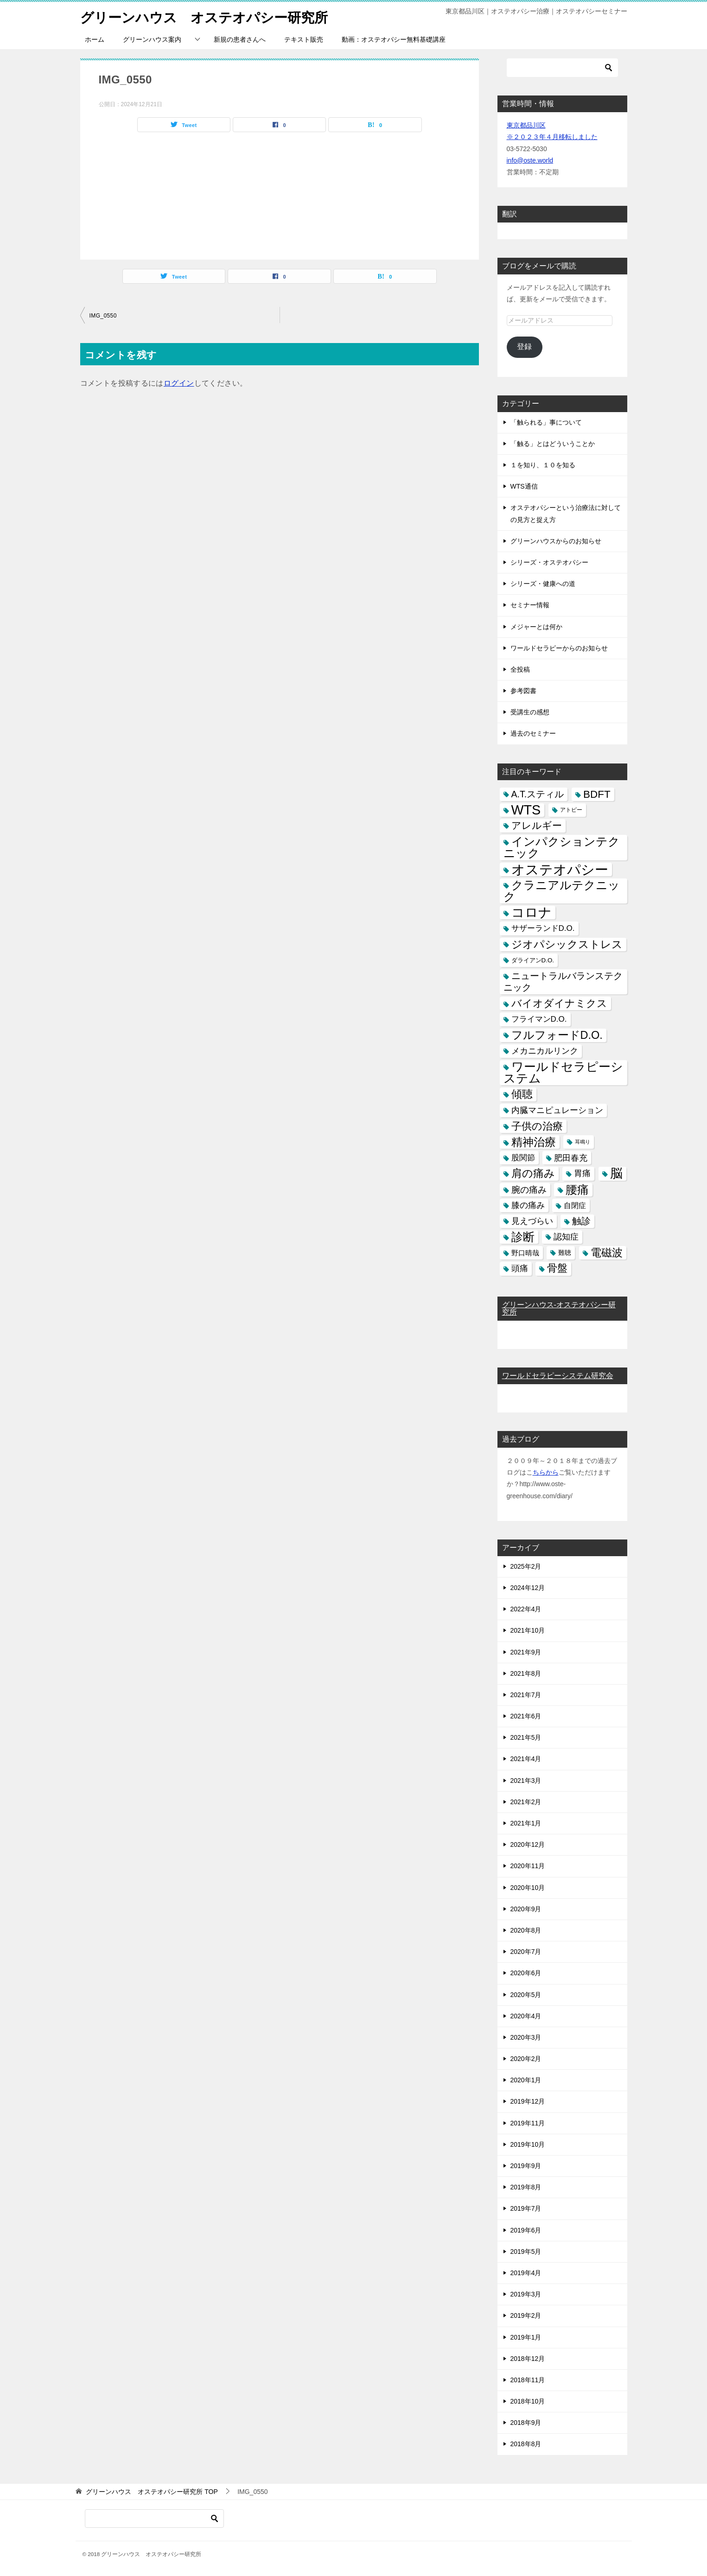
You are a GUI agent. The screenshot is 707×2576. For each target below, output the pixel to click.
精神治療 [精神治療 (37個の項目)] (533, 1142)
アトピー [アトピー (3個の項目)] (571, 810)
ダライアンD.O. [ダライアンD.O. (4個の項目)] (532, 960)
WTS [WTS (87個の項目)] (526, 810)
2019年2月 (525, 2315)
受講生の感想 (529, 712)
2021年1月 (525, 1823)
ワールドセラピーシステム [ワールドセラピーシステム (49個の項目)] (563, 1072)
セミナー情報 (529, 605)
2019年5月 (525, 2251)
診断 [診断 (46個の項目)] (523, 1236)
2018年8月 (525, 2444)
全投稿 (520, 669)
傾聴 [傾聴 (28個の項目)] (522, 1094)
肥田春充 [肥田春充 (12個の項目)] (570, 1158)
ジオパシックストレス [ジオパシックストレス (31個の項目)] (567, 944)
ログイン (179, 383)
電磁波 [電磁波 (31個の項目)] (607, 1253)
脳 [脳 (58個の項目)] (616, 1173)
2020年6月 (525, 1973)
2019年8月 (525, 2187)
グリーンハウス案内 (152, 39)
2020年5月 (525, 1994)
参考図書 (523, 690)
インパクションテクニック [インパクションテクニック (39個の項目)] (561, 847)
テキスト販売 (303, 39)
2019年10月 (527, 2144)
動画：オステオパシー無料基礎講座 (394, 39)
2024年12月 (527, 1587)
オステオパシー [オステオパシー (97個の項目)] (559, 869)
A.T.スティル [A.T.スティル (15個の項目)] (537, 794)
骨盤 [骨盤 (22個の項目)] (557, 1268)
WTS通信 (524, 486)
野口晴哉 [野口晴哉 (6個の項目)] (525, 1253)
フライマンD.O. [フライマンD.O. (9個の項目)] (539, 1019)
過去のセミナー (533, 733)
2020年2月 (525, 2058)
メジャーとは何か (536, 626)
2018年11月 (527, 2380)
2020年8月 (525, 1930)
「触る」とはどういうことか (552, 443)
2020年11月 (527, 1866)
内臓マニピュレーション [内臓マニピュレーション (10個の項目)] (557, 1109)
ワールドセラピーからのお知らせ (559, 648)
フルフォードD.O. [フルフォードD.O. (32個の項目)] (557, 1035)
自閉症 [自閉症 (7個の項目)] (575, 1205)
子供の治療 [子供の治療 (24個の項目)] (537, 1126)
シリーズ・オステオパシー (549, 562)
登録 (524, 346)
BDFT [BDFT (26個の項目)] (597, 794)
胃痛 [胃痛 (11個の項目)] (582, 1173)
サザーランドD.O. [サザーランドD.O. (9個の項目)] (543, 928)
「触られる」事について (546, 422)
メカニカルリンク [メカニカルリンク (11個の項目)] (544, 1051)
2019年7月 (525, 2208)
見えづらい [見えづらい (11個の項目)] (532, 1221)
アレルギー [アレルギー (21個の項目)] (536, 825)
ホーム (94, 39)
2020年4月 (525, 2016)
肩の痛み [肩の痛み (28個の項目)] (533, 1173)
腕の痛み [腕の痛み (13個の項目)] (529, 1189)
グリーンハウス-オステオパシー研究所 (559, 1308)
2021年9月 (525, 1651)
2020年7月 (525, 1951)
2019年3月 (525, 2294)
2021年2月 (525, 1802)
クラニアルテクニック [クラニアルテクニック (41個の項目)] (561, 891)
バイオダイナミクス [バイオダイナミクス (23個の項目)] (559, 1003)
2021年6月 (525, 1716)
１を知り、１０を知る (542, 465)
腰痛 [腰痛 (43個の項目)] (577, 1189)
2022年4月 (525, 1609)
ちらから (546, 1472)
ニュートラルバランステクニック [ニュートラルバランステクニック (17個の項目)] (563, 981)
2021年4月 (525, 1758)
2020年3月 (525, 2037)
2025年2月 (525, 1566)
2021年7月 (525, 1694)
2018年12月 (527, 2358)
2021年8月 (525, 1673)
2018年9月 (525, 2422)
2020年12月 (527, 1844)
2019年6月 (525, 2229)
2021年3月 (525, 1780)
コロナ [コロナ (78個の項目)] (531, 912)
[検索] (562, 67)
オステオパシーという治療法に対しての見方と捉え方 (565, 513)
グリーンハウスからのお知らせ (555, 541)
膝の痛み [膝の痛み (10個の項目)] (528, 1205)
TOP (151, 2491)
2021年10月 (527, 1630)
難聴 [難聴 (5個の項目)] (564, 1252)
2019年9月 (525, 2165)
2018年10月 (527, 2401)
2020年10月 (527, 1887)
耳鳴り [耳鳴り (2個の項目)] (582, 1142)
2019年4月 (525, 2273)
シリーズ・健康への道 (542, 583)
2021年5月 (525, 1737)
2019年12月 (527, 2101)
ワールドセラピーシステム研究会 (557, 1376)
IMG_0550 (103, 315)
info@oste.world (530, 160)
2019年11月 (527, 2123)
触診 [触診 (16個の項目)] (581, 1221)
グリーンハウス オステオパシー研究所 (208, 16)
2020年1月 (525, 2080)
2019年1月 (525, 2337)
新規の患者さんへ (240, 39)
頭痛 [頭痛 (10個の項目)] (519, 1268)
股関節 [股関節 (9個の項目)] (523, 1157)
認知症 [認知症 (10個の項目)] (566, 1236)
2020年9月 (525, 1909)
